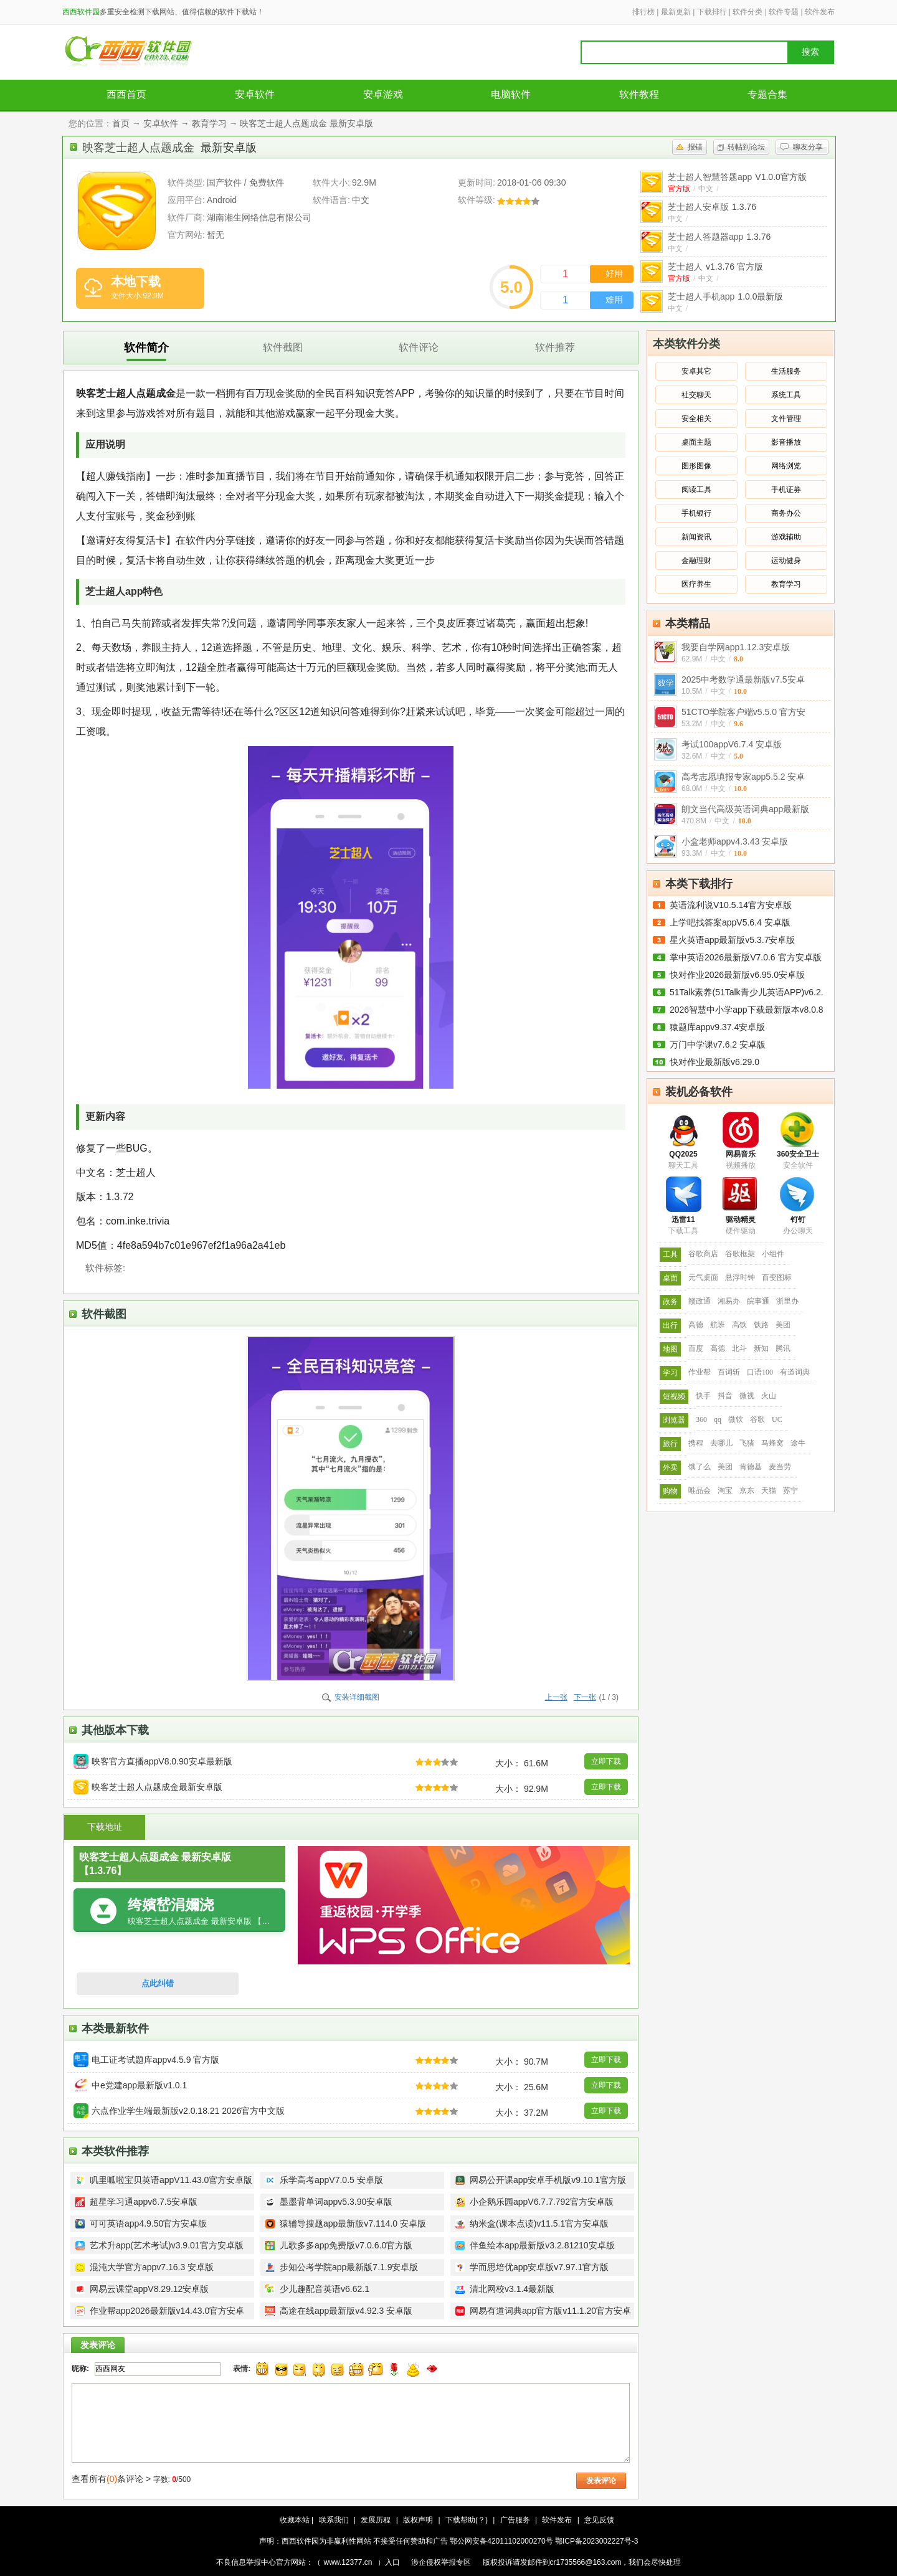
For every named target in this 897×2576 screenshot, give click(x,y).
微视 (746, 1395)
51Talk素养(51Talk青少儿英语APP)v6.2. (746, 992)
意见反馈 (599, 2520)
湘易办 (729, 1301)
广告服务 (515, 2520)
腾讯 (783, 1348)
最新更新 (676, 11)
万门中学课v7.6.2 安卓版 (718, 1044)
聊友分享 (808, 147)
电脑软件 (511, 94)
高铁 (739, 1324)
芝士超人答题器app (719, 237)
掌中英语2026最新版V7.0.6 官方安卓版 (746, 957)
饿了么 (699, 1466)
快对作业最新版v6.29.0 (714, 1062)
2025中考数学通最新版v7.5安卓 (743, 679)
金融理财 (696, 560)
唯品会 (699, 1490)
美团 (783, 1324)
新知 (761, 1348)
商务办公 (786, 513)
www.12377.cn (348, 2562)
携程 (695, 1443)
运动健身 (786, 560)
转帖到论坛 (746, 147)
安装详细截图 (357, 1697)
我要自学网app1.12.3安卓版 (735, 647)
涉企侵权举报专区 (441, 2562)
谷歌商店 (703, 1253)
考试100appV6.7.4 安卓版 (731, 744)
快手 (703, 1395)
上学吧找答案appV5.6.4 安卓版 (730, 922)
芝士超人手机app (726, 296)
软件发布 (820, 11)
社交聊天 (696, 395)
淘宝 (725, 1490)
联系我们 (334, 2520)
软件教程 (639, 94)
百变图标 (777, 1277)
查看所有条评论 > (111, 2479)
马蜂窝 (772, 1443)
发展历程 (376, 2520)
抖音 (725, 1395)
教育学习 (209, 123)
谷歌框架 (740, 1253)
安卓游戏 (383, 94)
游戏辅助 (786, 537)
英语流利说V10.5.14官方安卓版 (731, 905)
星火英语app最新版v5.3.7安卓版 (732, 940)
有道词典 (795, 1372)
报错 (695, 147)
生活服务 (786, 371)
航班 (717, 1324)
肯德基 (750, 1466)
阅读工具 (696, 489)
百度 (695, 1348)
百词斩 (729, 1372)
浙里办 (787, 1301)
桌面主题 (696, 442)
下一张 (585, 1697)
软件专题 (784, 11)
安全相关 (696, 418)
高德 (695, 1324)
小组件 (773, 1253)
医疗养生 (696, 584)
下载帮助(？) (466, 2520)
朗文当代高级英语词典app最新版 (745, 809)
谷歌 (757, 1419)
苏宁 (790, 1490)
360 (701, 1419)
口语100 (760, 1372)
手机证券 (786, 489)
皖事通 (758, 1301)
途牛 (797, 1443)
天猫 (768, 1490)
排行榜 (643, 11)
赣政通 (699, 1301)
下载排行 (712, 11)
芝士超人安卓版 (712, 207)
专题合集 (767, 94)
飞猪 (746, 1443)
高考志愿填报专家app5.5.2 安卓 (743, 777)
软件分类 (747, 11)
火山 (768, 1395)
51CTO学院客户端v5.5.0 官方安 (743, 712)
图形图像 (696, 466)
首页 (121, 123)
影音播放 (786, 442)
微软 (735, 1419)
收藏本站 (295, 2520)
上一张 (556, 1697)
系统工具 (786, 395)
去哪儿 (721, 1443)
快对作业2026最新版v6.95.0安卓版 (737, 975)
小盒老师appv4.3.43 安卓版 (734, 841)
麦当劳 (780, 1466)
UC (777, 1419)
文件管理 (786, 418)
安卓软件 (255, 94)
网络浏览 (786, 466)
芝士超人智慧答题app (737, 177)
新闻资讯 (696, 537)
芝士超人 (715, 267)
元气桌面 (703, 1277)
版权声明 (418, 2520)
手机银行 (696, 513)
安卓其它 (696, 371)
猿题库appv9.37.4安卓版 (717, 1027)
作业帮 (699, 1372)
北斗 (739, 1348)
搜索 (810, 52)
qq (717, 1419)
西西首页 (126, 94)
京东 (746, 1490)
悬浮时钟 (740, 1277)
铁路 (761, 1324)
